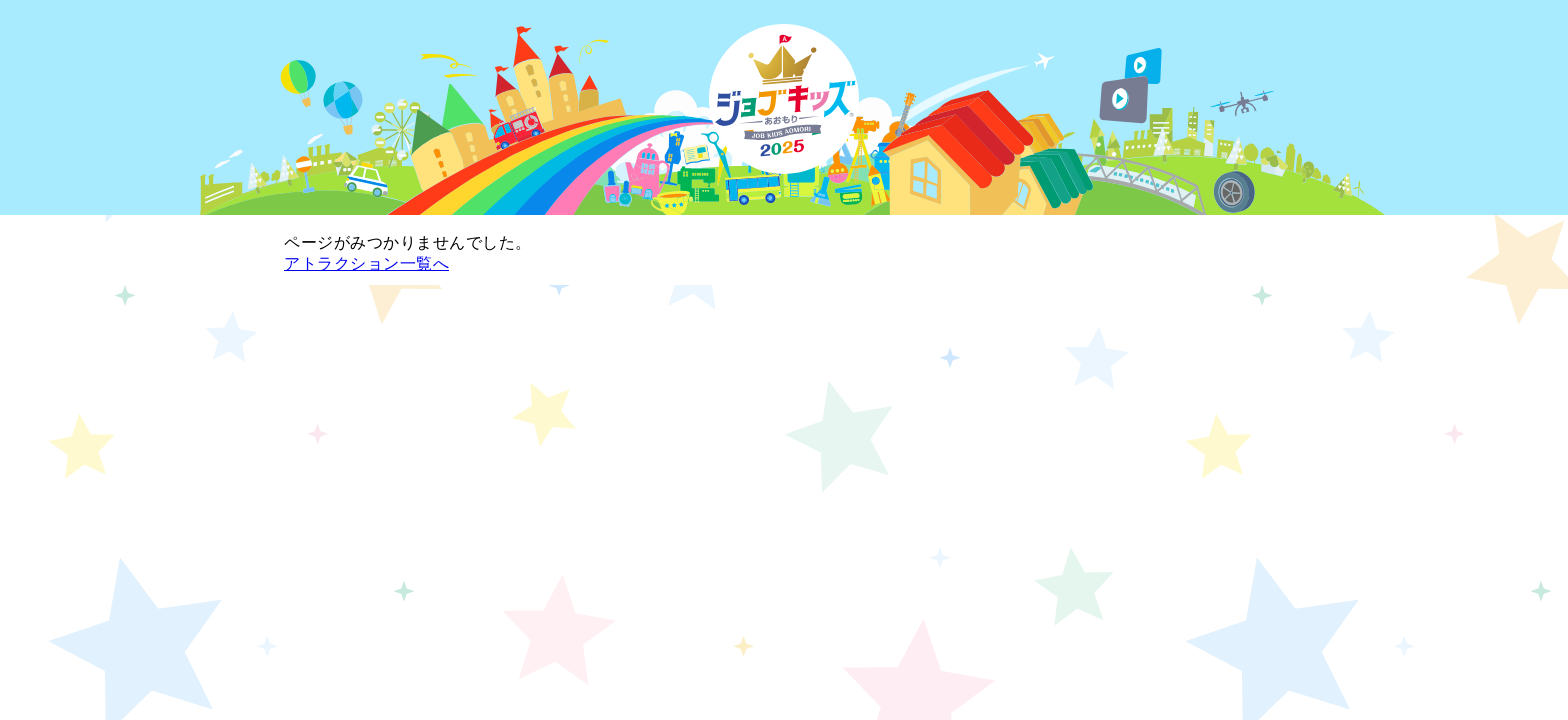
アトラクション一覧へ (366, 263)
